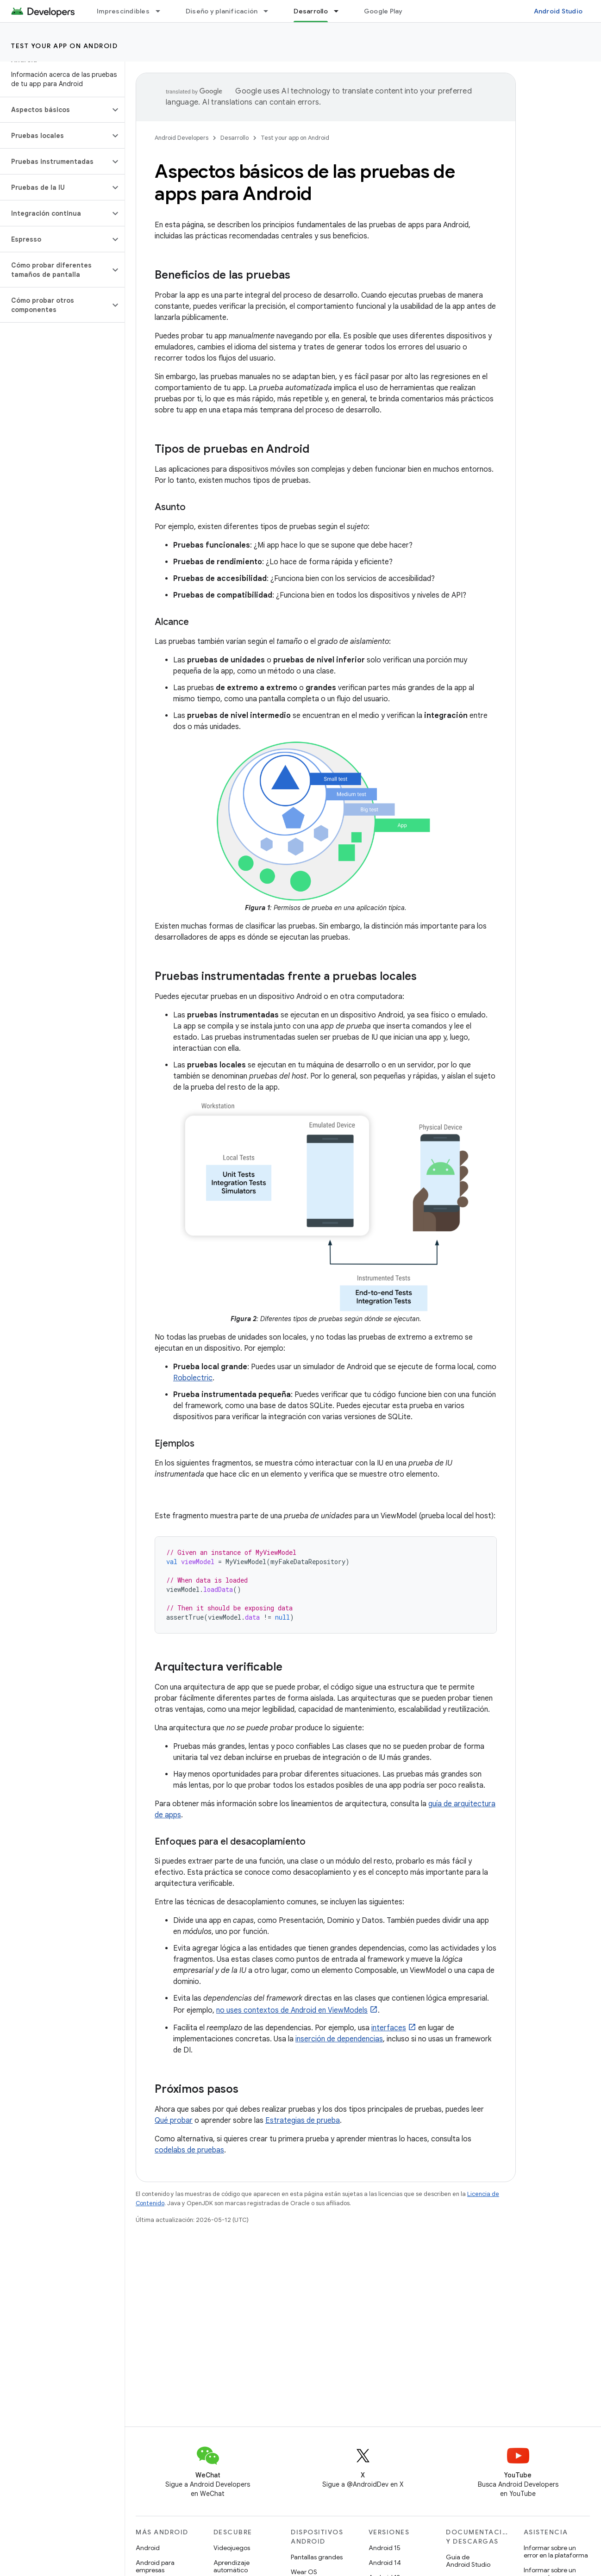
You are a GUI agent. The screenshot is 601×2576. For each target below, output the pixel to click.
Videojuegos (231, 2548)
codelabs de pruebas (189, 2150)
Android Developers (181, 138)
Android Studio (558, 11)
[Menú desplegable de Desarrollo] (340, 11)
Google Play (383, 11)
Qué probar (174, 2120)
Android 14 (385, 2562)
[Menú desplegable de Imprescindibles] (162, 11)
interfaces (388, 2028)
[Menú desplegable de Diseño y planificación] (269, 11)
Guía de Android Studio (468, 2561)
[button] (55, 109)
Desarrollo (234, 138)
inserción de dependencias (339, 2039)
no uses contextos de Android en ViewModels (292, 2010)
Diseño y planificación (222, 11)
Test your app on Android (64, 46)
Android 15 (385, 2548)
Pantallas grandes (317, 2557)
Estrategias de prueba (302, 2120)
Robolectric (193, 1378)
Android (148, 2548)
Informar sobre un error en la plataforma (556, 2551)
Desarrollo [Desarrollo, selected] (311, 11)
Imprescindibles (123, 11)
